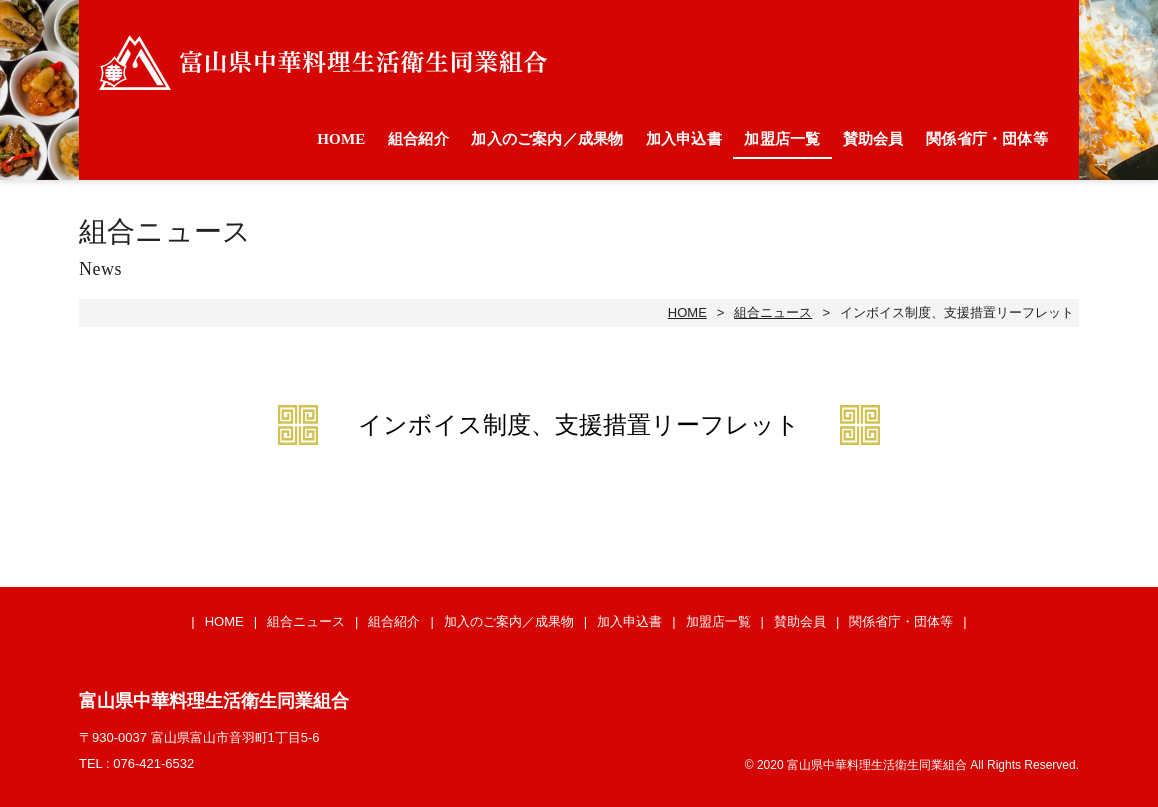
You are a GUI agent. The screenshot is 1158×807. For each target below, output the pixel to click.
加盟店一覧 (782, 139)
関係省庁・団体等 (987, 139)
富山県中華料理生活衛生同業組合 (323, 62)
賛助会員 (873, 139)
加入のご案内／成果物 (547, 139)
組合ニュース (773, 312)
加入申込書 (684, 139)
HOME (341, 139)
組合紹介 (418, 139)
